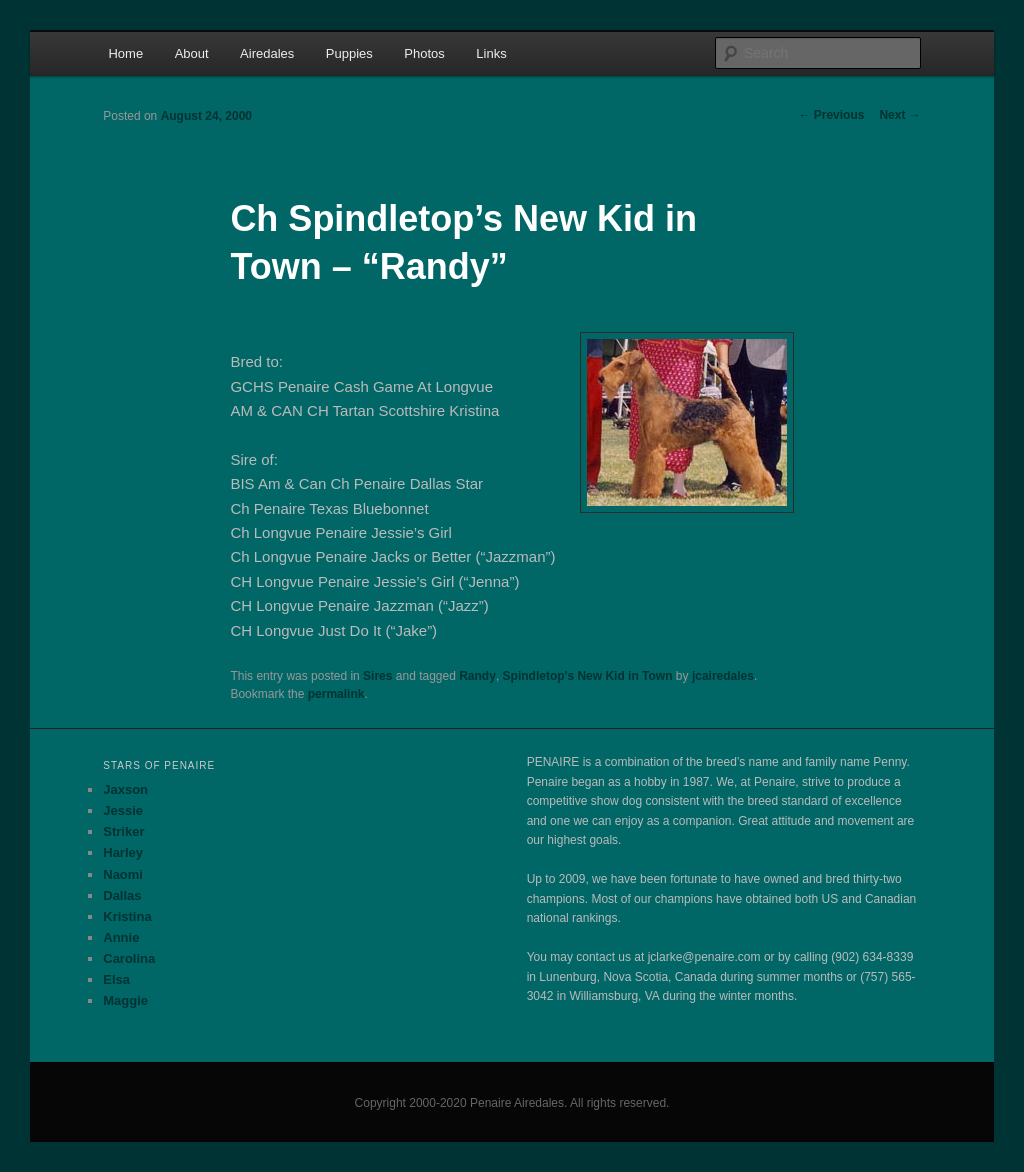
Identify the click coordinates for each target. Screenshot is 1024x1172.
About (192, 53)
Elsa (116, 979)
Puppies (349, 53)
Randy (477, 676)
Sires (377, 676)
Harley (123, 852)
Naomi (123, 874)
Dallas (122, 895)
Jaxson (125, 789)
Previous (831, 115)
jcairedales (723, 676)
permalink (336, 694)
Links (491, 53)
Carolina (129, 958)
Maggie (125, 1000)
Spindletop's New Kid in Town (588, 676)
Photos (424, 53)
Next (899, 115)
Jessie (123, 810)
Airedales (267, 53)
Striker (123, 831)
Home (125, 53)
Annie (121, 937)
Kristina (127, 916)
